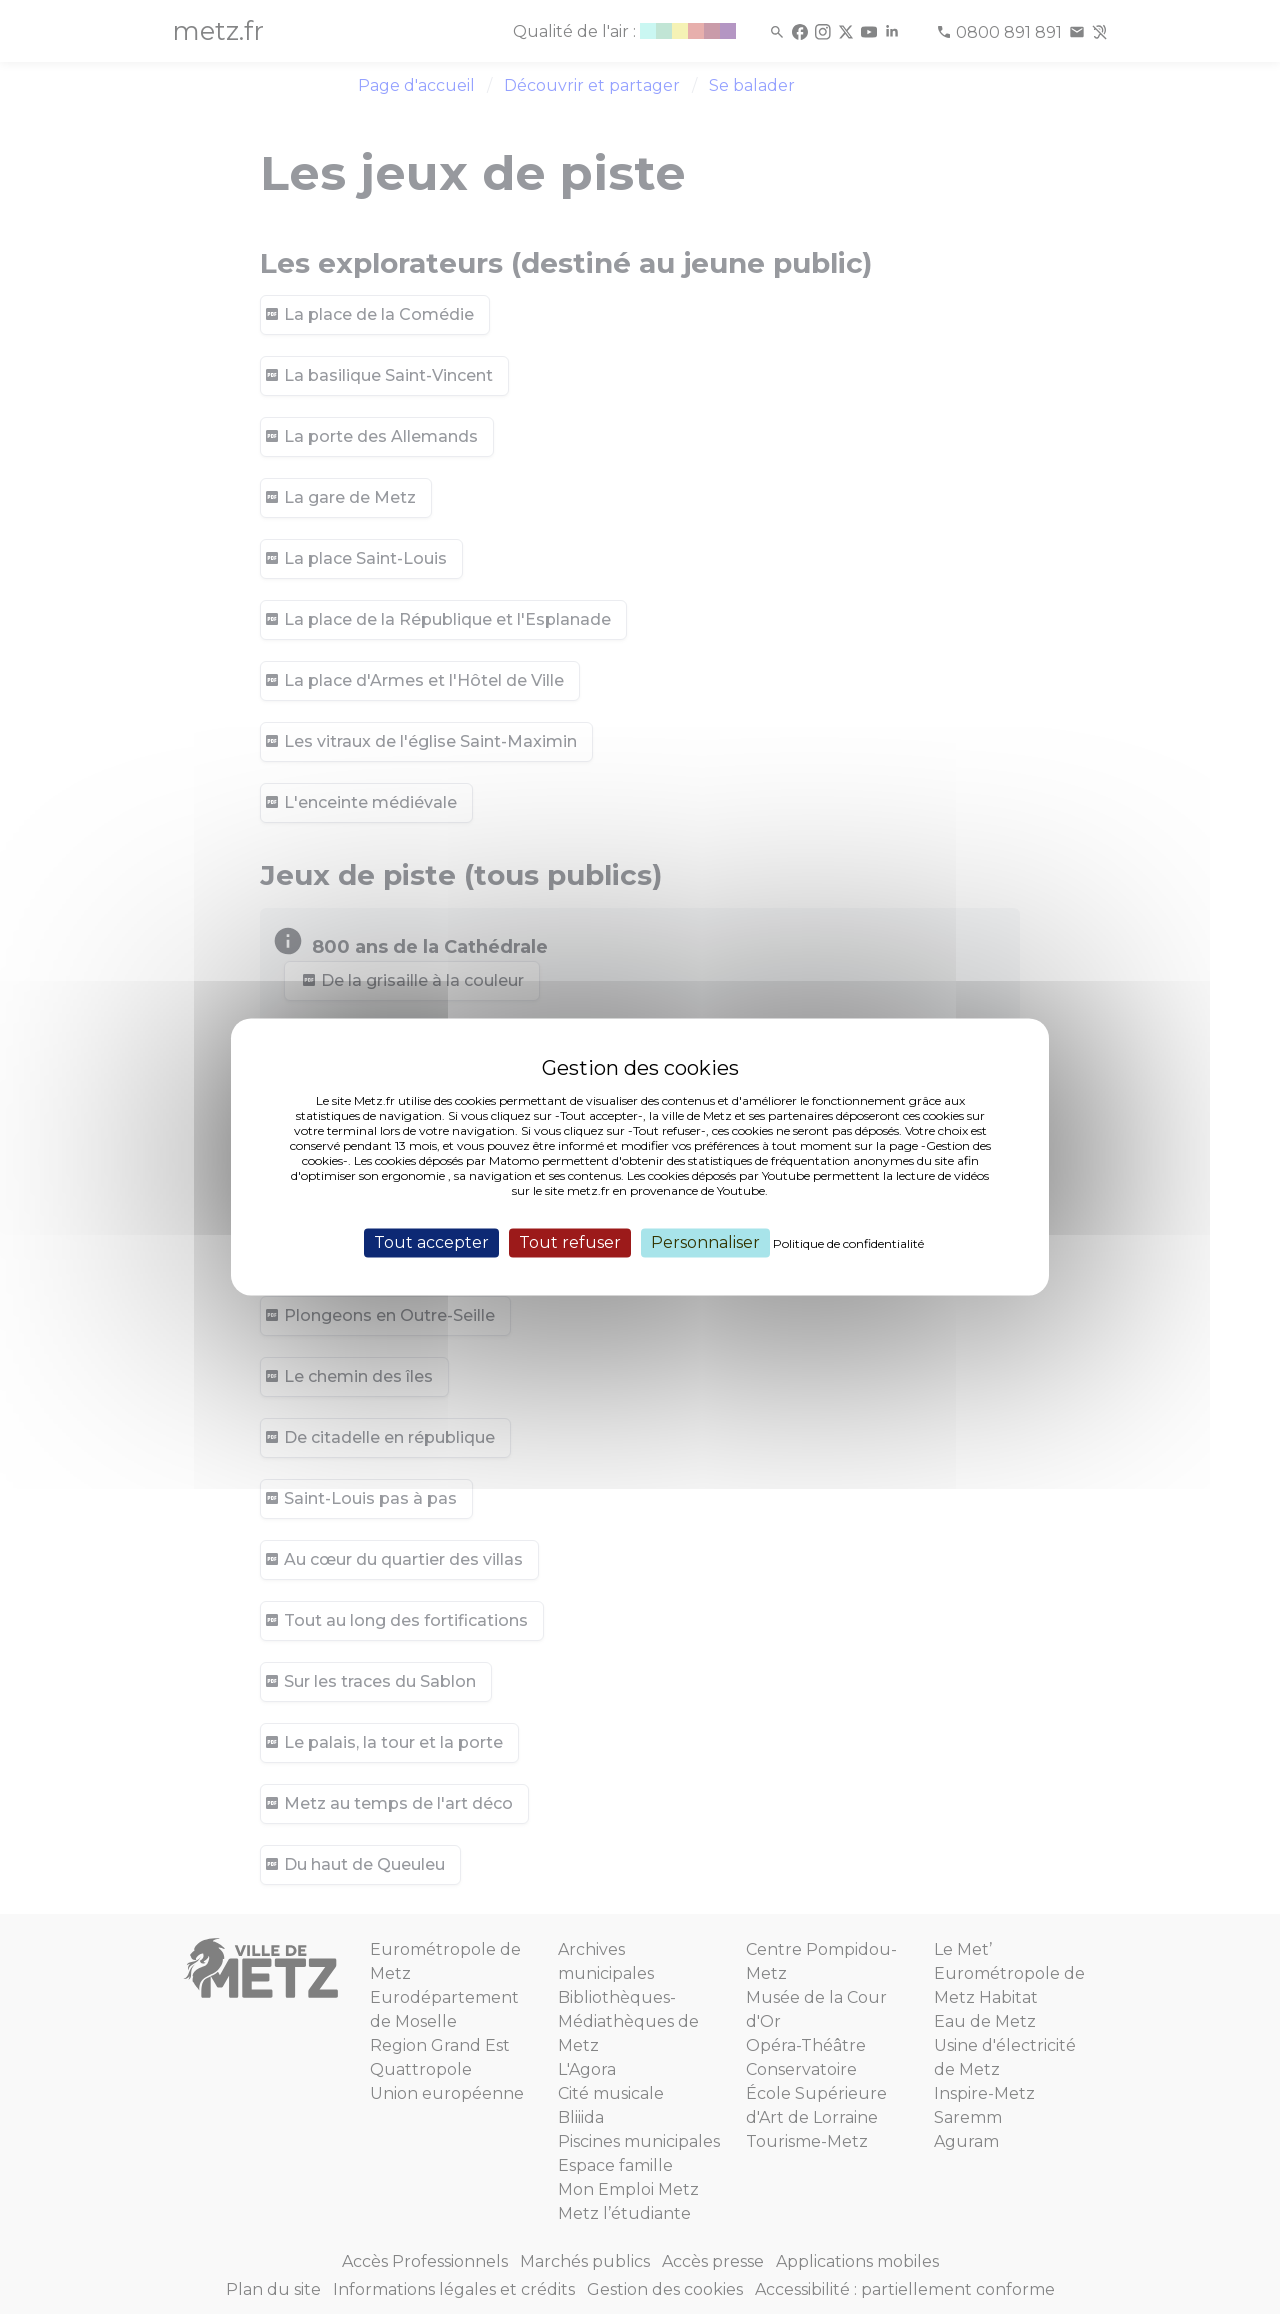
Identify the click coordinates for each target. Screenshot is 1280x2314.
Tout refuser (570, 1242)
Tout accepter (431, 1242)
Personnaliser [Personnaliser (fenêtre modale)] (705, 1242)
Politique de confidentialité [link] (848, 1243)
